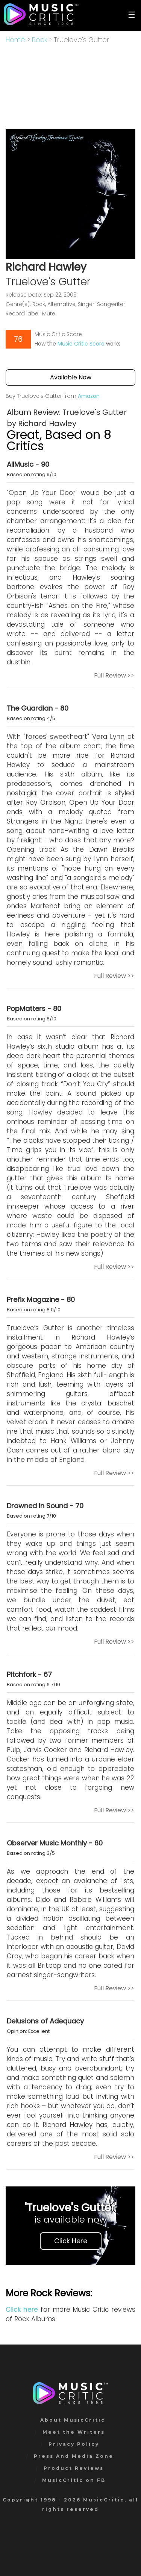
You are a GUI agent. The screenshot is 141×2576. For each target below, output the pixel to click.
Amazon (89, 396)
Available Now (70, 377)
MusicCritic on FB (74, 2480)
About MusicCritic (72, 2420)
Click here (22, 2309)
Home (15, 39)
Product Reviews (74, 2468)
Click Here (70, 2241)
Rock (39, 39)
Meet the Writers (73, 2432)
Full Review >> (114, 675)
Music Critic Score (81, 343)
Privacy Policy (74, 2444)
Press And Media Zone (74, 2456)
